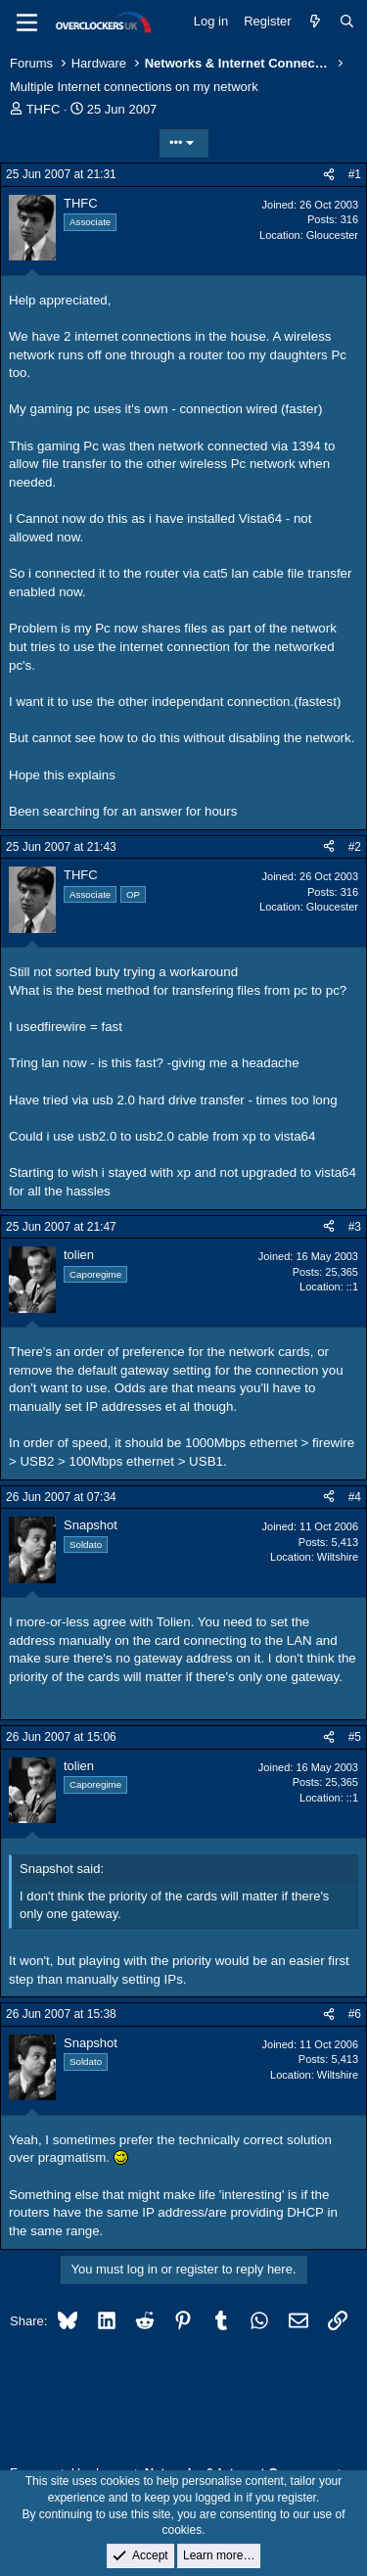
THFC (43, 109)
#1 (354, 174)
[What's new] (315, 21)
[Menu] (27, 22)
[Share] (329, 175)
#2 (354, 847)
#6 (354, 2014)
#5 (354, 1737)
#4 (354, 1497)
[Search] (347, 21)
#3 (354, 1227)
